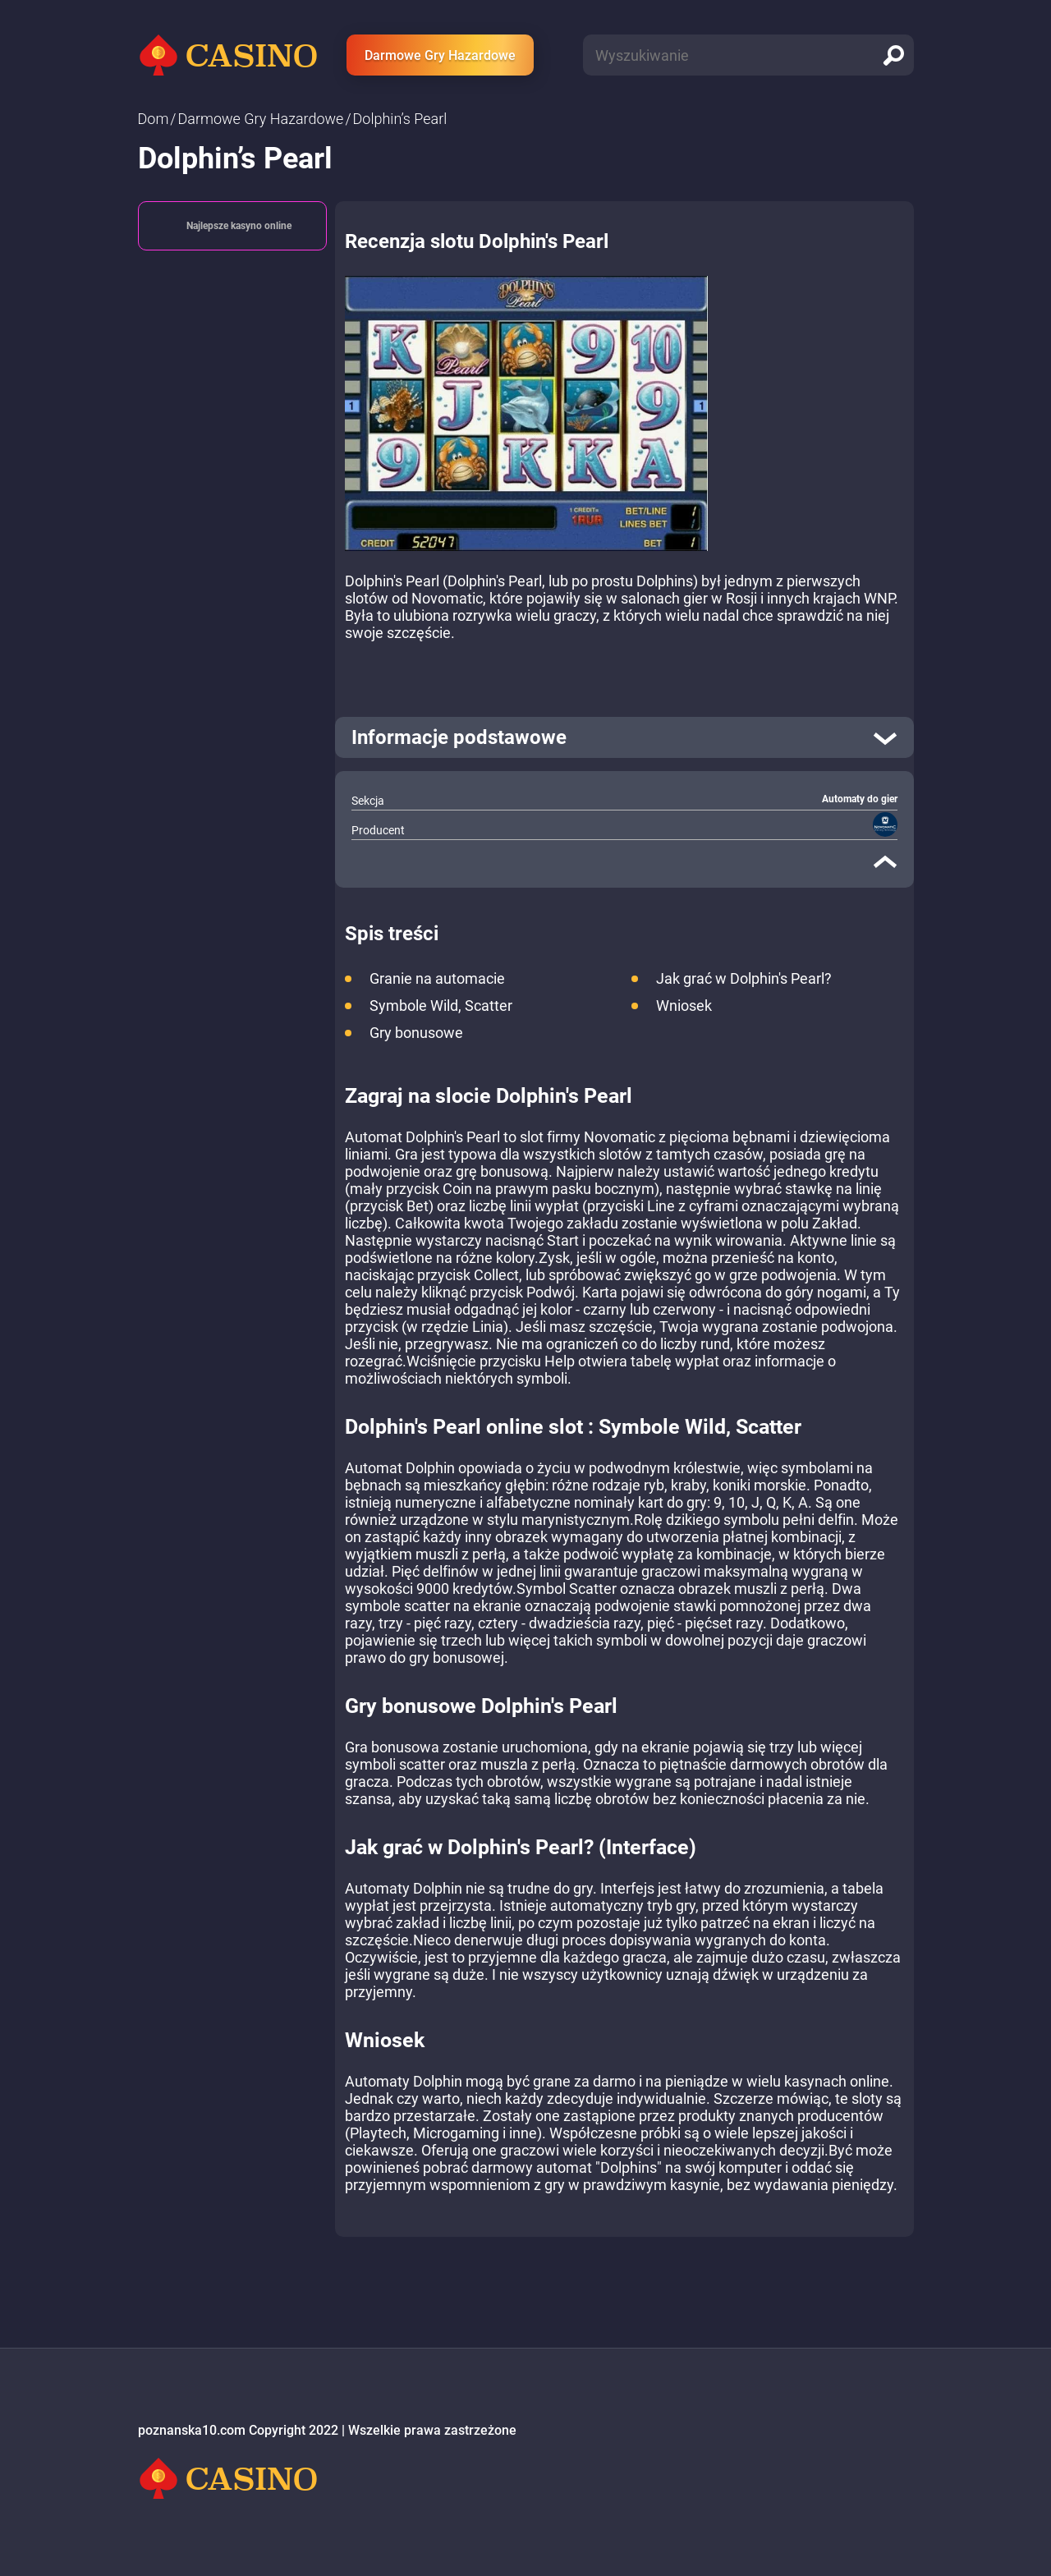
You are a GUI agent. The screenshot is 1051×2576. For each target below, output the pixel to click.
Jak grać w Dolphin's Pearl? (744, 978)
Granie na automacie (437, 978)
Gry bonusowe (416, 1032)
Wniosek (684, 1005)
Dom (153, 118)
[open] (624, 737)
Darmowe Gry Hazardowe (440, 55)
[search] (893, 55)
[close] (885, 861)
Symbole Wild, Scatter (440, 1005)
